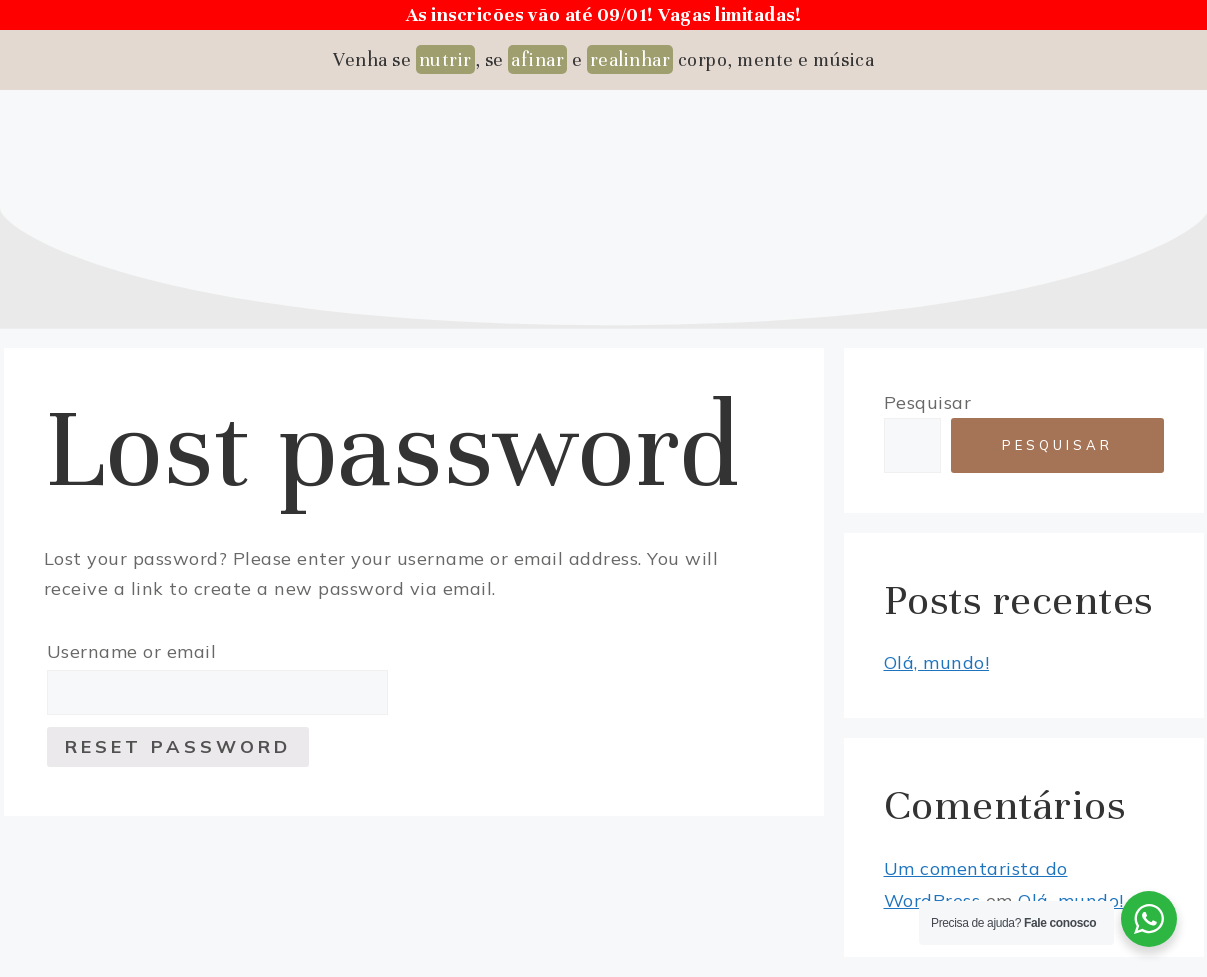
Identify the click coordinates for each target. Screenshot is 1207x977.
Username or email (132, 651)
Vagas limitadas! (729, 14)
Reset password (178, 746)
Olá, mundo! (937, 662)
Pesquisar (928, 402)
